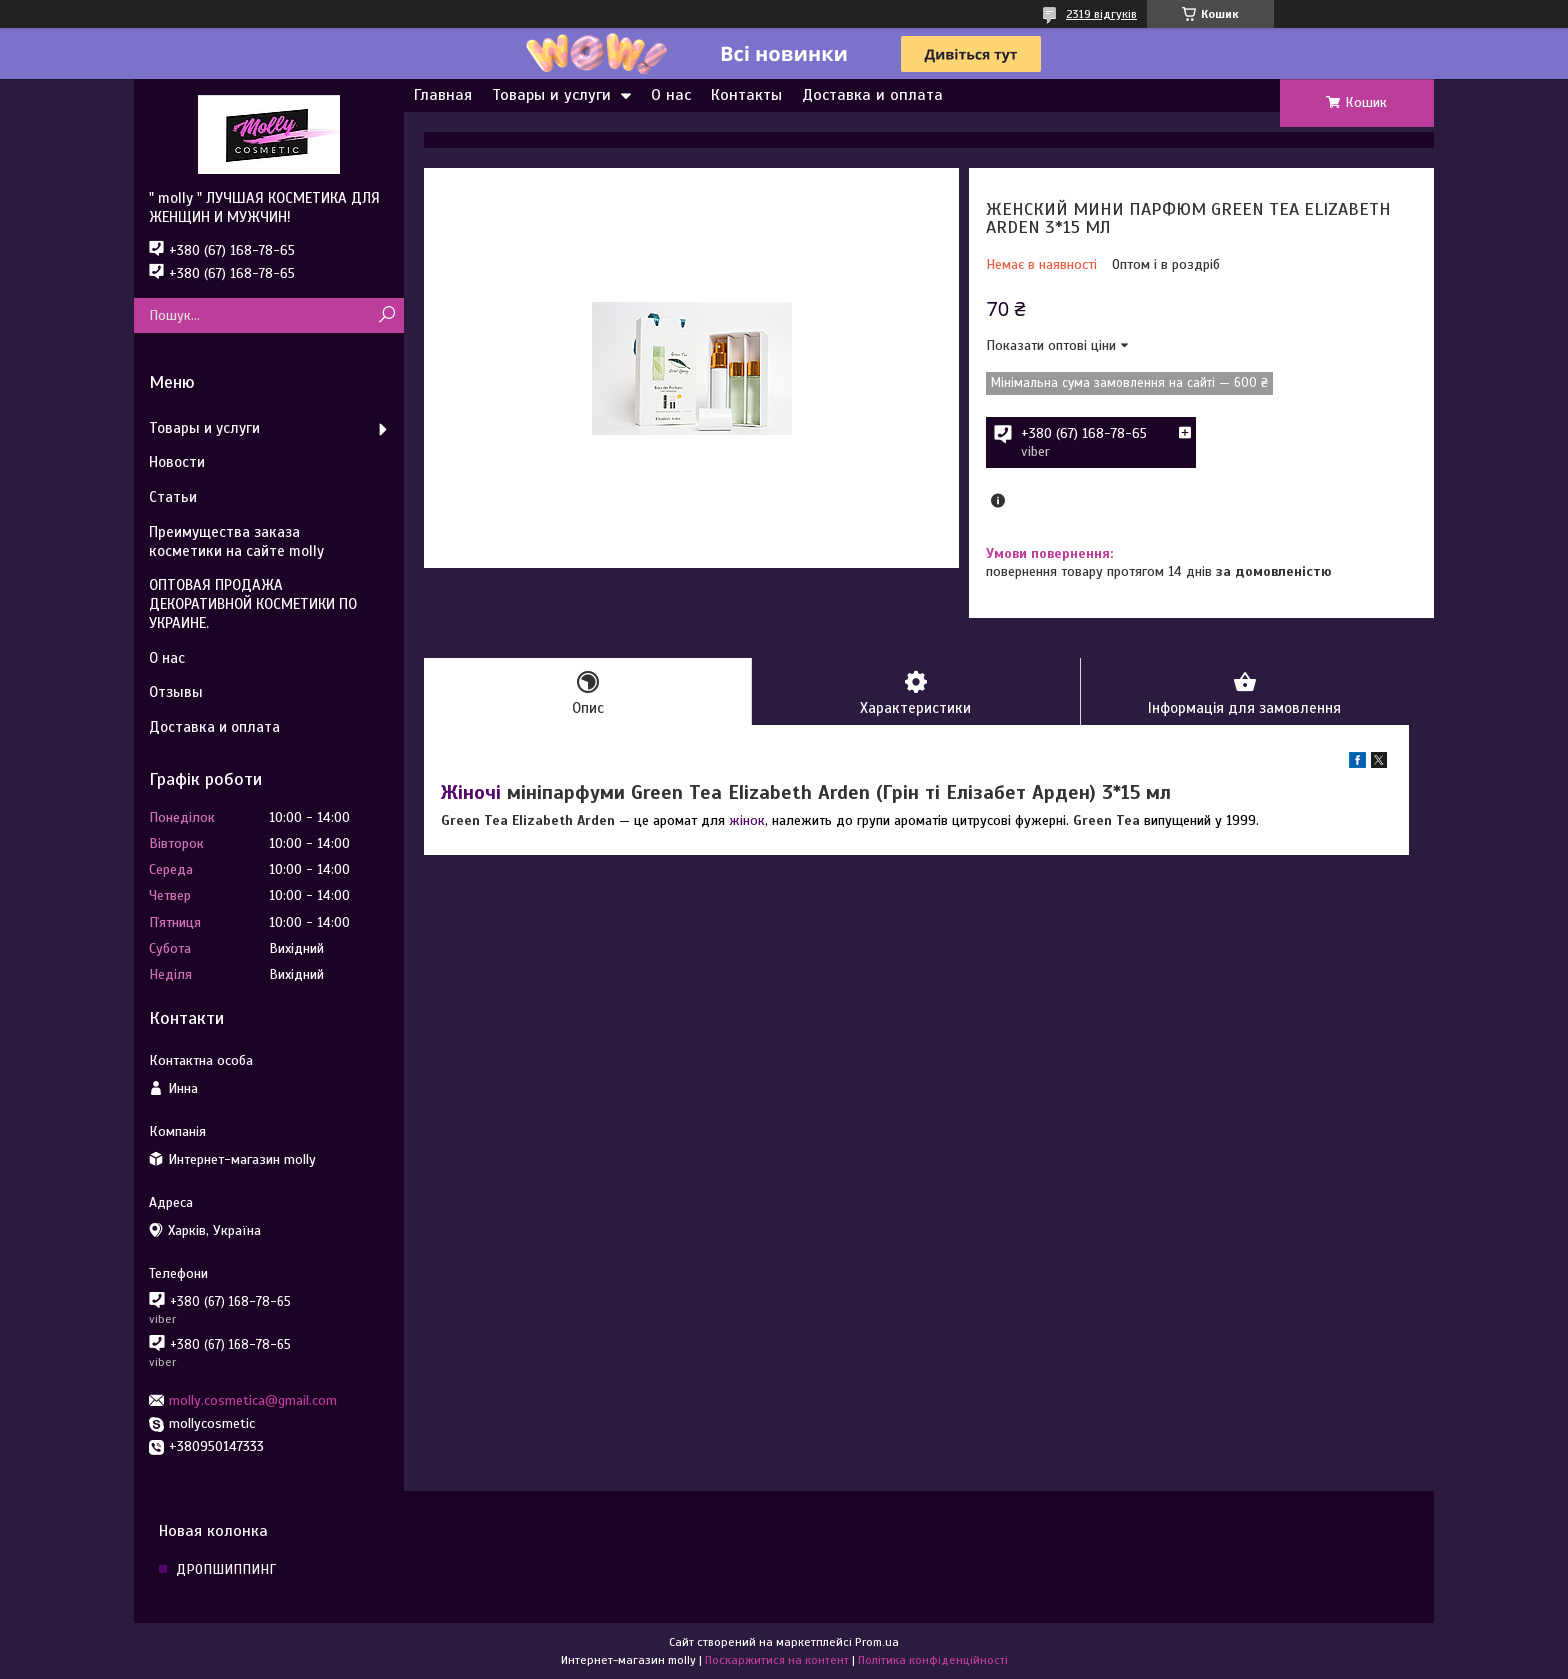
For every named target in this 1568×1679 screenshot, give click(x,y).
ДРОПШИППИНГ (226, 1569)
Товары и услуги (551, 95)
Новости (177, 462)
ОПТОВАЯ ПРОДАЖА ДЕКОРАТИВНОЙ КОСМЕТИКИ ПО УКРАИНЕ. (253, 604)
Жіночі (471, 792)
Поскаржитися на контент (777, 1660)
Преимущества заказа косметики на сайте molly (236, 541)
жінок (747, 820)
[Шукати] (386, 315)
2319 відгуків (1101, 14)
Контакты (746, 95)
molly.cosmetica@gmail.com (253, 1400)
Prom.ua (877, 1642)
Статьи (173, 497)
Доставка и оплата (872, 95)
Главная (443, 95)
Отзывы (176, 692)
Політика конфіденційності (933, 1660)
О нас (671, 95)
